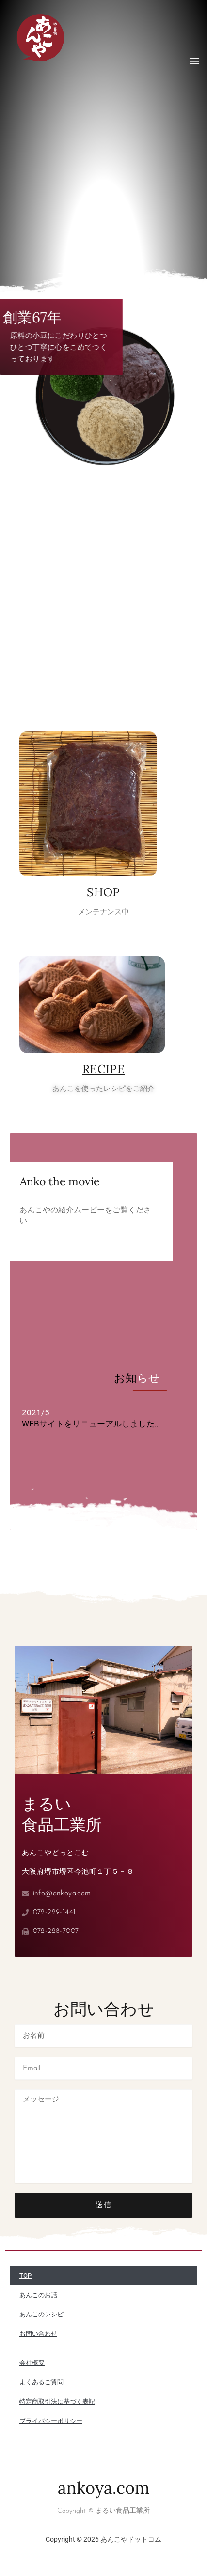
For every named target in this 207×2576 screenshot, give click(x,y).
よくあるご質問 (41, 2382)
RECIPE (103, 1068)
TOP (25, 2275)
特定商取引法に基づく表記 (57, 2401)
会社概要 (32, 2362)
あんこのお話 (38, 2295)
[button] (194, 60)
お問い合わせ (38, 2333)
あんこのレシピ (41, 2314)
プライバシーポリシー (50, 2420)
